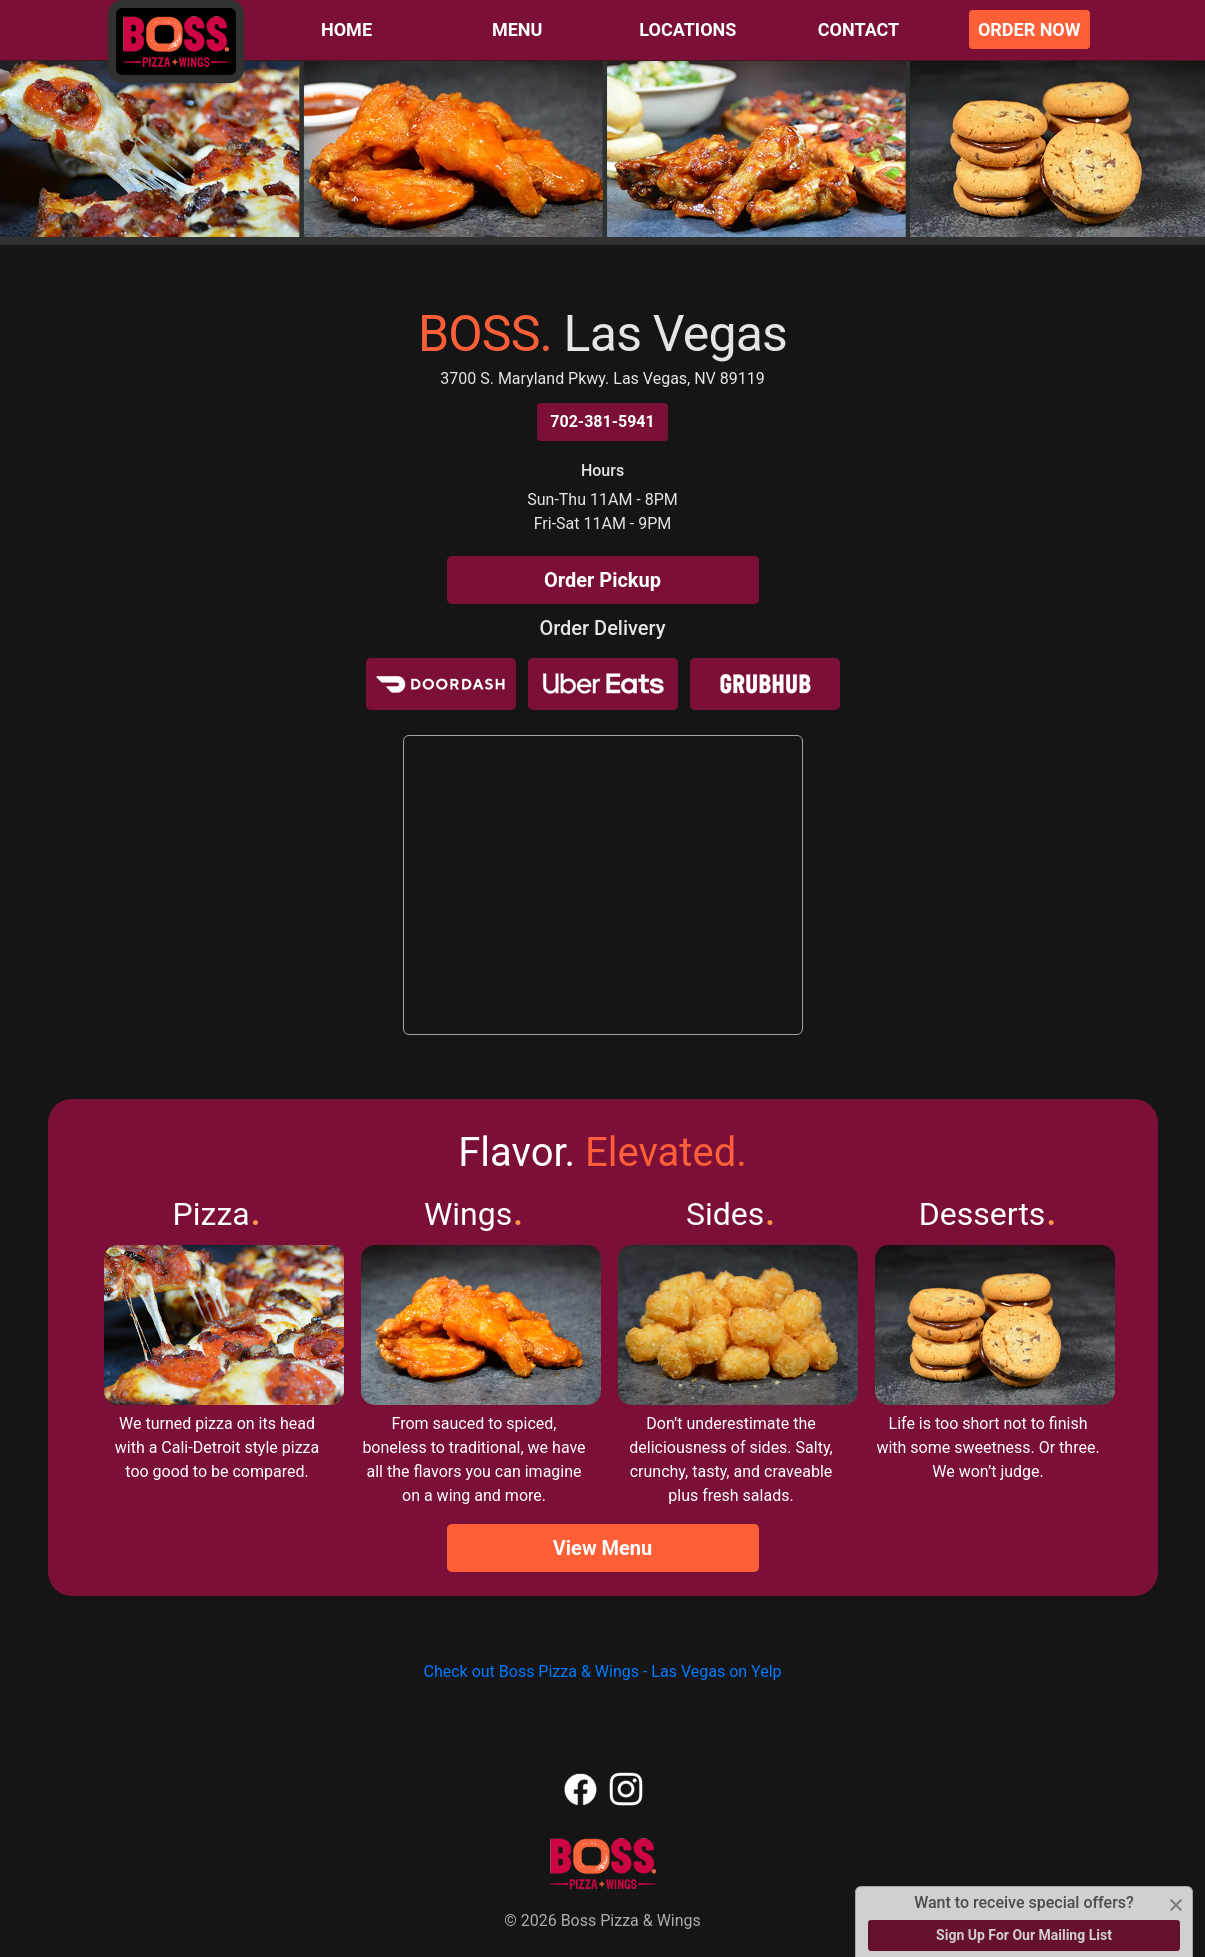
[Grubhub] (765, 684)
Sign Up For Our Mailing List (1024, 1935)
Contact (858, 29)
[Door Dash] (441, 684)
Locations (687, 29)
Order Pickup (602, 580)
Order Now (1029, 29)
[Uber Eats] (603, 684)
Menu (517, 29)
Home (346, 29)
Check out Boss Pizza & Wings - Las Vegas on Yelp (602, 1671)
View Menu (603, 1548)
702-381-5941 (602, 421)
